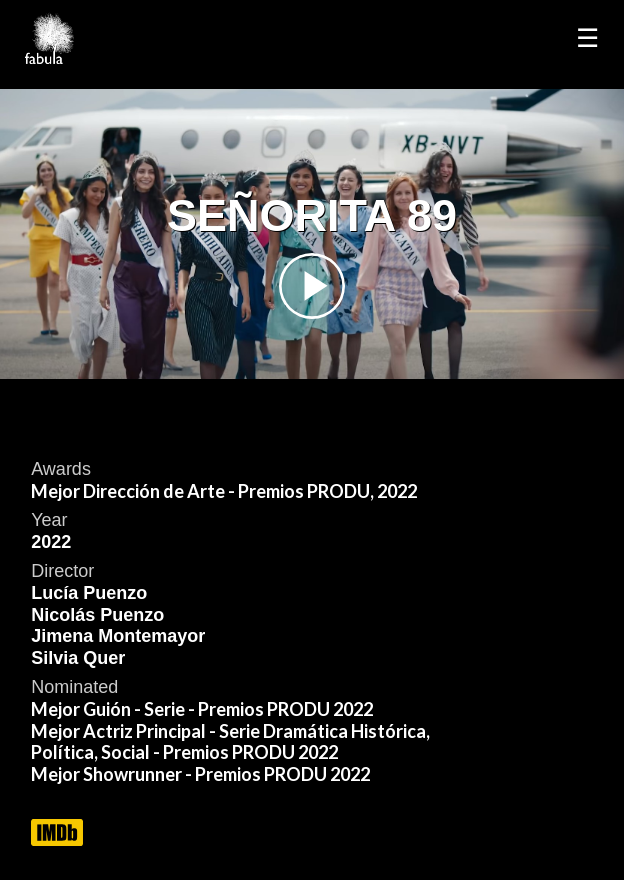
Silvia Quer (78, 658)
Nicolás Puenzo (97, 615)
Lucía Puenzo (89, 593)
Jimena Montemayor (118, 636)
